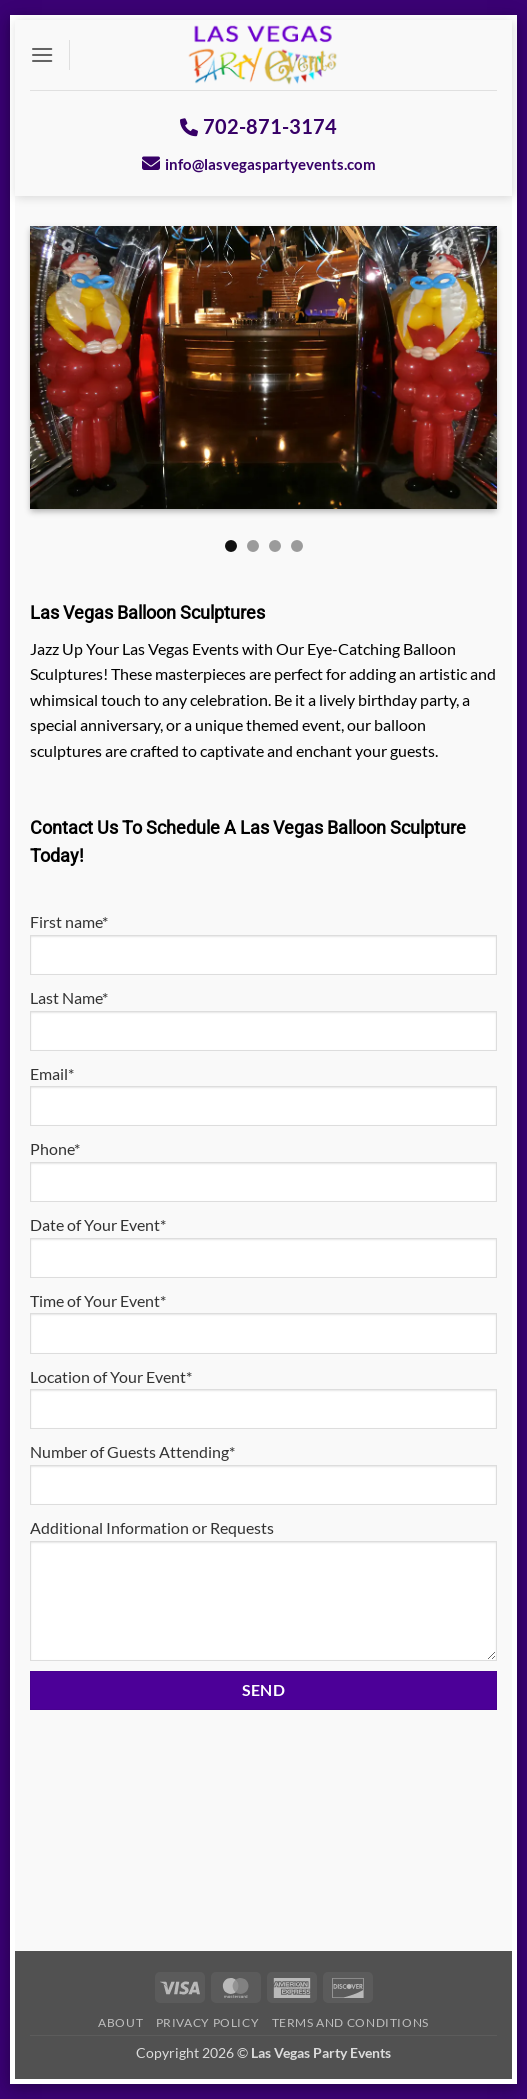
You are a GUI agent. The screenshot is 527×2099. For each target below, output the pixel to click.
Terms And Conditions (350, 2022)
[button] (42, 54)
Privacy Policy (208, 2022)
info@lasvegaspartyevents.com (259, 163)
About (120, 2022)
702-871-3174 (258, 126)
